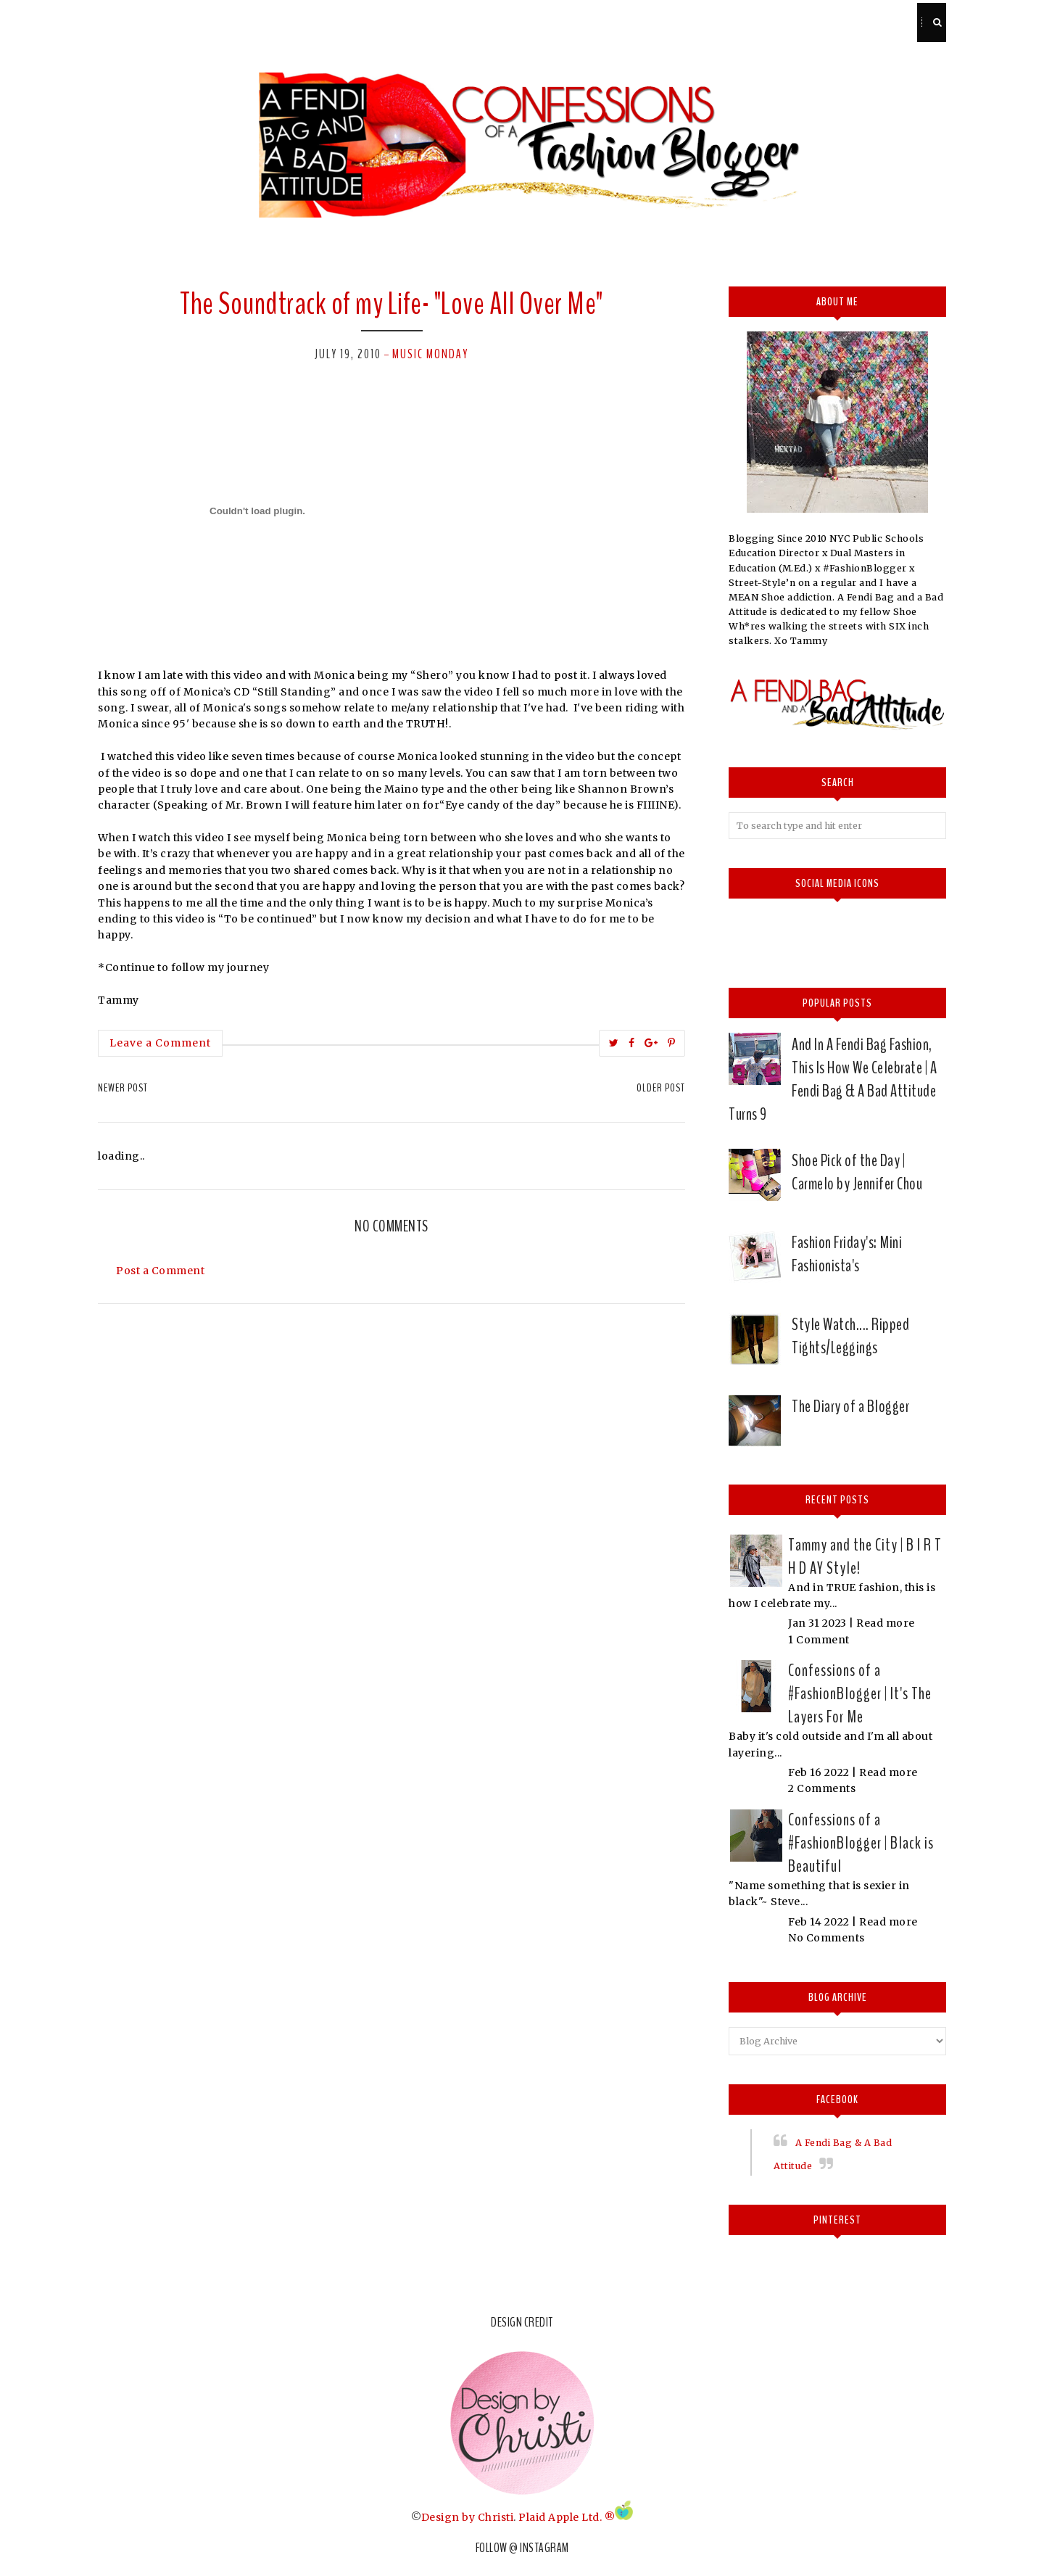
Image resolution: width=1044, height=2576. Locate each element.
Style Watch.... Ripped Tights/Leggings (850, 1336)
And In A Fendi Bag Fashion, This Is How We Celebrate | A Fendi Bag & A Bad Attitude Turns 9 (833, 1079)
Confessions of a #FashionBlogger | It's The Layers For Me (860, 1693)
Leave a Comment (160, 1042)
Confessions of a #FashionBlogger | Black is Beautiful (861, 1843)
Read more (885, 1623)
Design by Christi (467, 2516)
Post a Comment (160, 1270)
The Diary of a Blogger (850, 1406)
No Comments (826, 1937)
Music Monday (430, 354)
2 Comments (822, 1788)
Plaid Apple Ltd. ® (566, 2516)
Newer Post (123, 1088)
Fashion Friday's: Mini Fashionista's (847, 1254)
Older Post (661, 1088)
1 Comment (819, 1639)
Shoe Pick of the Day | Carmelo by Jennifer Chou (857, 1172)
